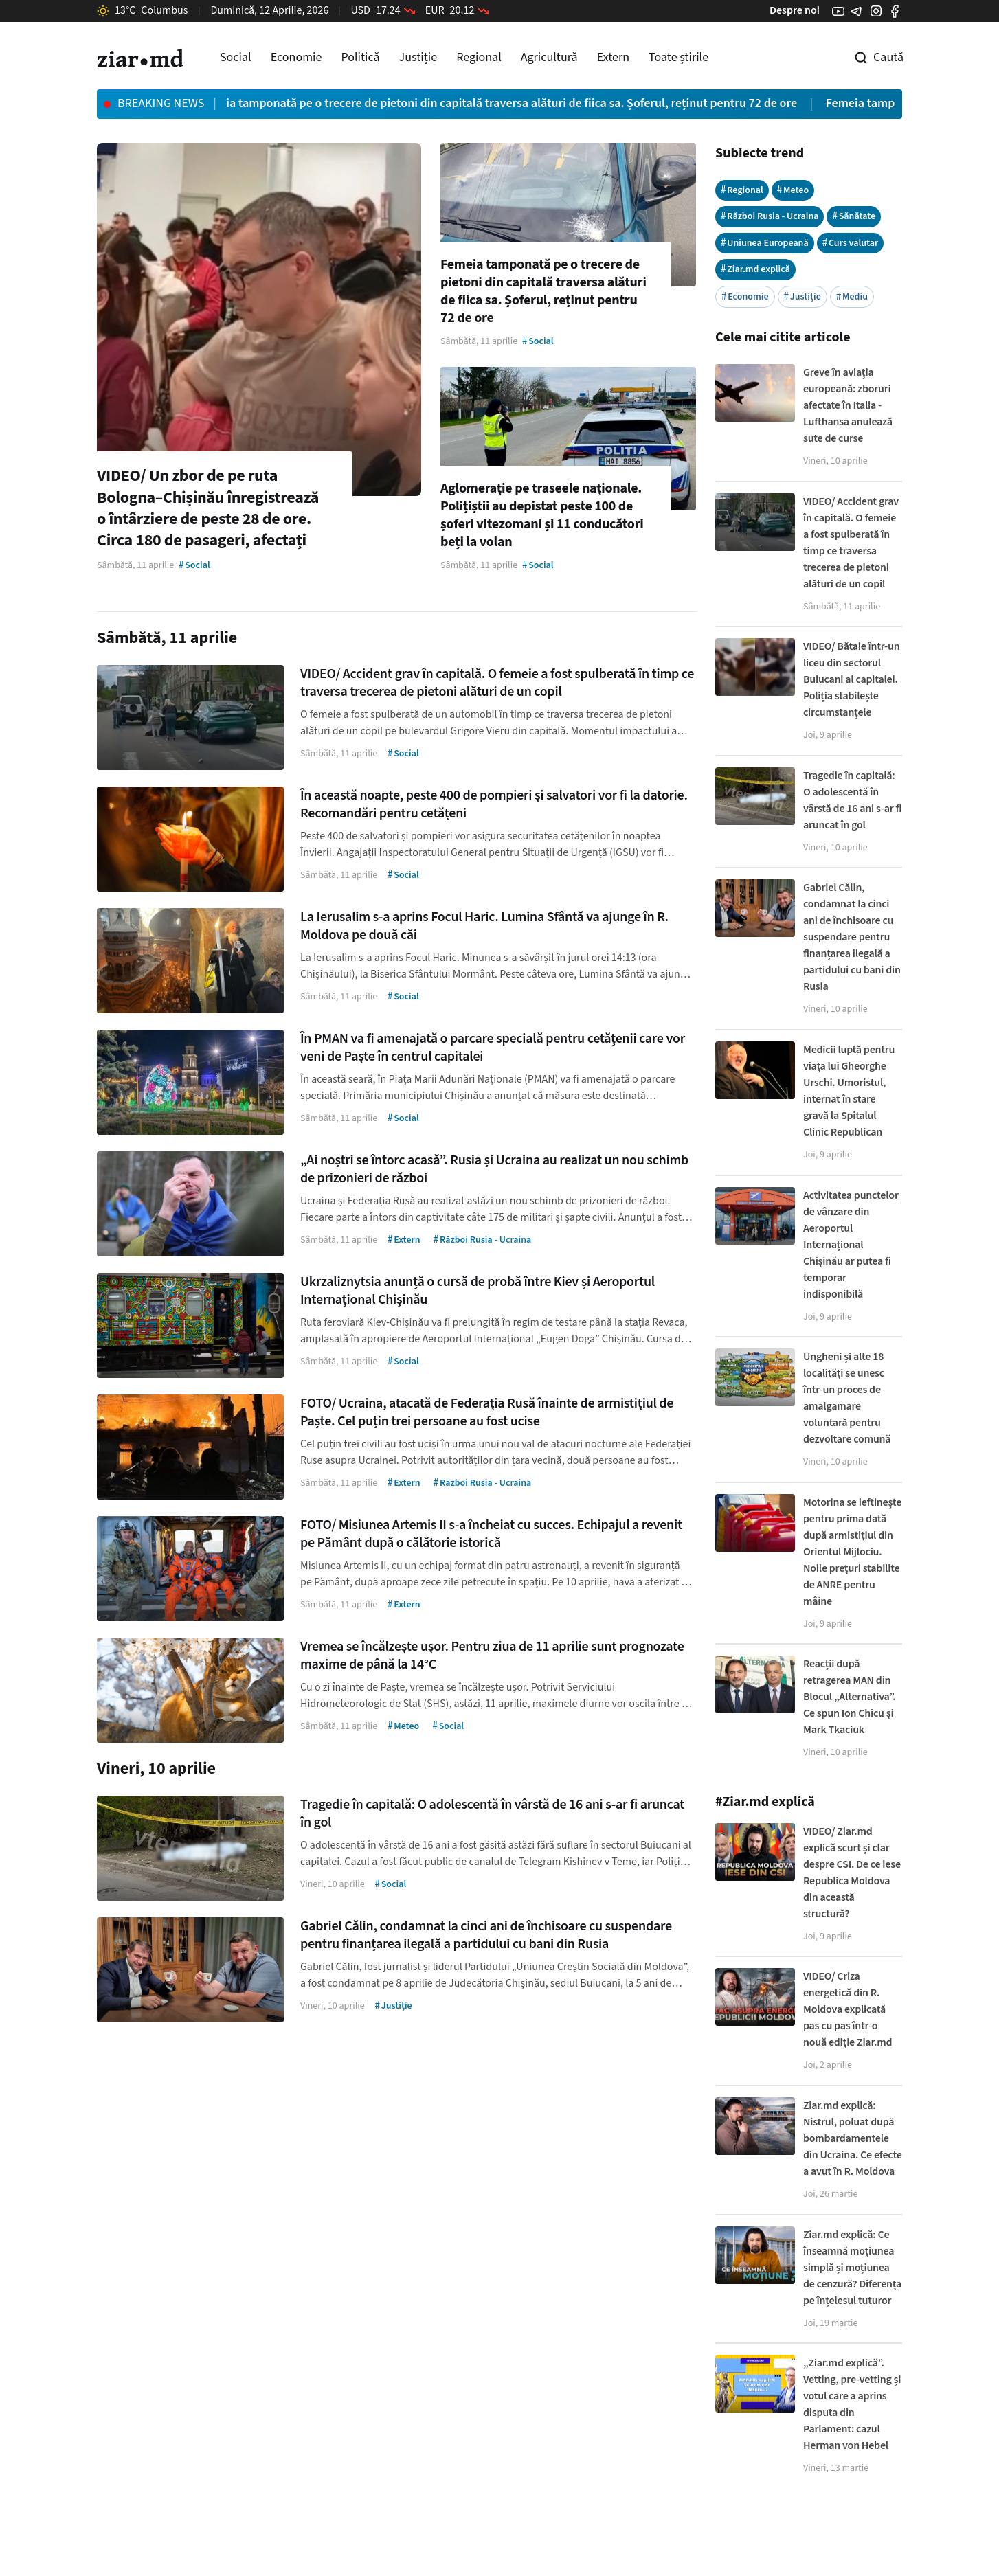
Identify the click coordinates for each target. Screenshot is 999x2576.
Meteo (793, 190)
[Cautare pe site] (869, 58)
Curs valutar (850, 243)
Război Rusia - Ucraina (770, 216)
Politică (360, 57)
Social (235, 57)
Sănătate (853, 216)
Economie (296, 57)
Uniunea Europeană (765, 243)
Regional (479, 57)
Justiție (418, 57)
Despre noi (795, 10)
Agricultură (549, 57)
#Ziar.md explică (765, 1801)
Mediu (852, 296)
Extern (613, 57)
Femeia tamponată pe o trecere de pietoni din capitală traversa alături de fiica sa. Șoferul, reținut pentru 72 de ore (512, 103)
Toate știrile (678, 57)
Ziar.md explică (755, 269)
